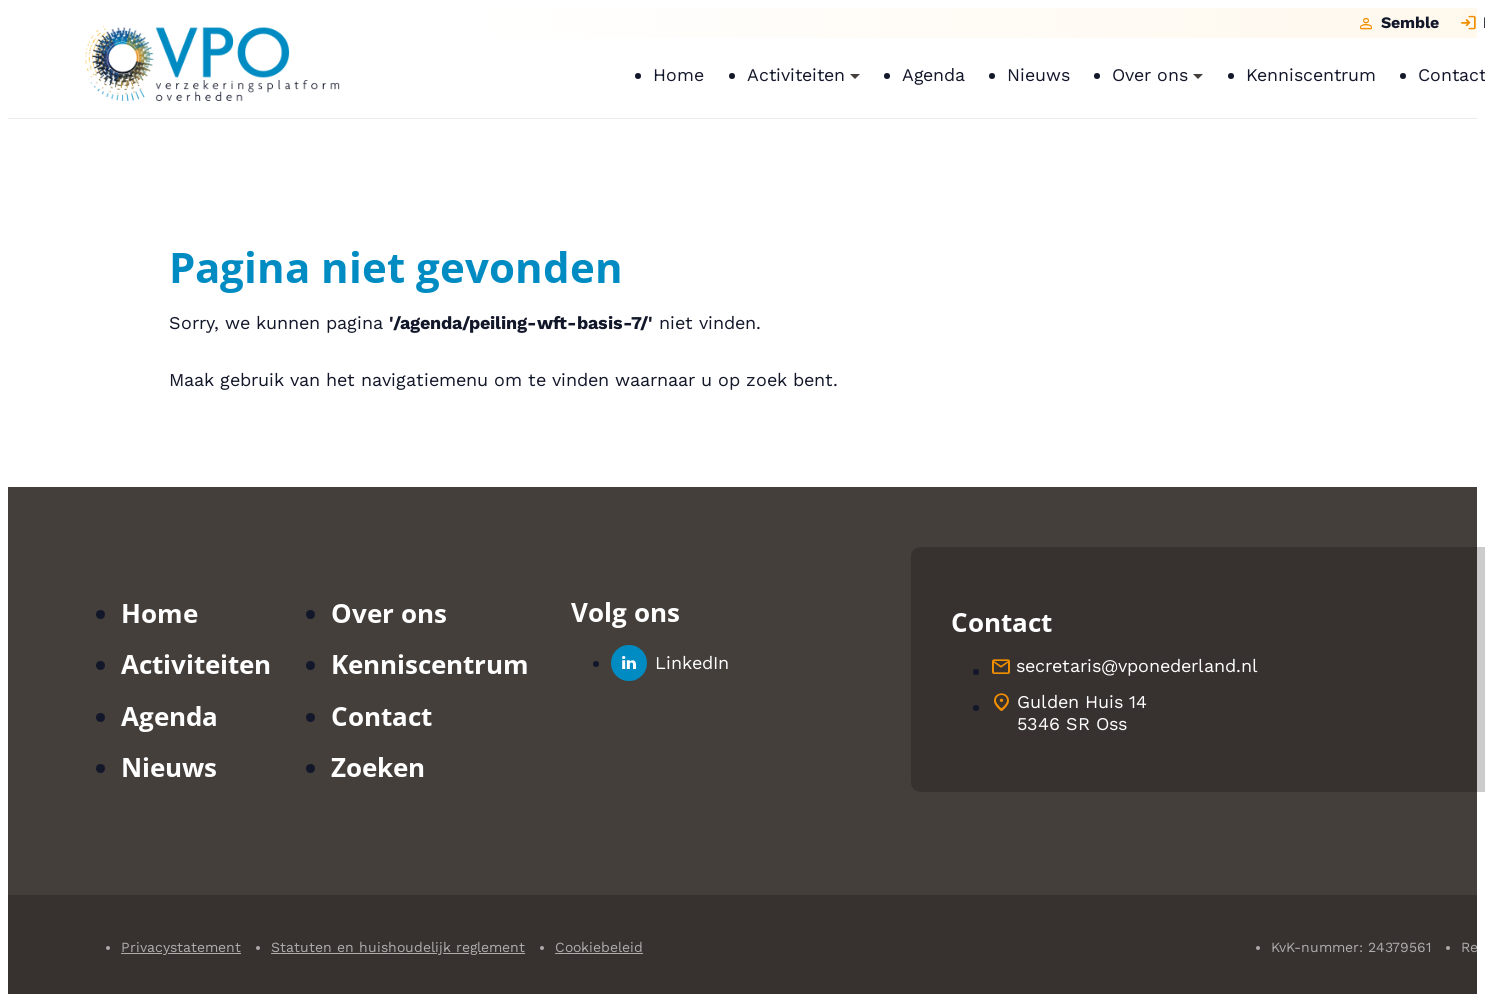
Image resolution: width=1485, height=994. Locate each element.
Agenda (169, 716)
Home (159, 613)
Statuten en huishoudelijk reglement (398, 947)
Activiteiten (196, 664)
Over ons (389, 613)
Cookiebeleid (599, 947)
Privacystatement (181, 947)
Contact (381, 716)
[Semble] (1398, 23)
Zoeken (378, 767)
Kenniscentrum (430, 664)
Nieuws (169, 767)
